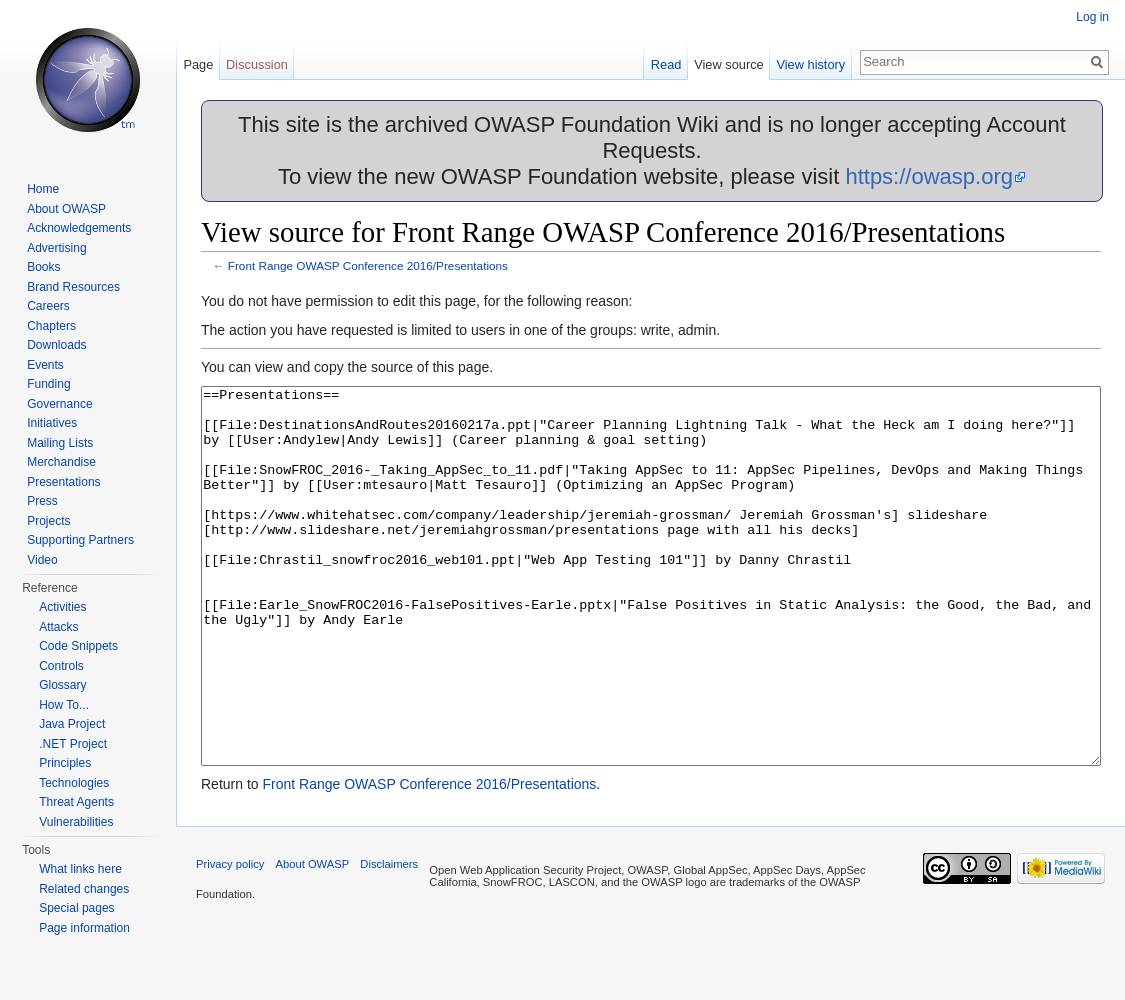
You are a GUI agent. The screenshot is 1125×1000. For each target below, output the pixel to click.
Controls (61, 666)
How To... (64, 705)
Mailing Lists (60, 443)
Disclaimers (389, 939)
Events (45, 365)
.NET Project (73, 744)
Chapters (51, 326)
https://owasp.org (929, 176)
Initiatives (52, 423)
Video (42, 560)
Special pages (76, 908)
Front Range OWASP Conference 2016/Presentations (368, 265)
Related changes (84, 889)
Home (43, 189)
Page (198, 64)
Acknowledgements (79, 228)
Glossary (62, 685)
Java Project (72, 724)
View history (810, 64)
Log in (1092, 17)
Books (43, 267)
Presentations (63, 482)
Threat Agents (76, 802)
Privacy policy (230, 939)
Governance (59, 404)
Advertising (56, 248)
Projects (48, 521)
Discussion (257, 64)
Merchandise (61, 462)
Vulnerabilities (76, 822)
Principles (65, 763)
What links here (80, 869)
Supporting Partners (80, 540)
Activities (62, 607)
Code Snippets (78, 646)
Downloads (56, 345)
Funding (48, 384)
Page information (84, 928)
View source (728, 64)
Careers (48, 306)
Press (42, 501)
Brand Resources (73, 287)
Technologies (74, 783)
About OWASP (66, 209)
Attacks (58, 627)
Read (666, 64)
